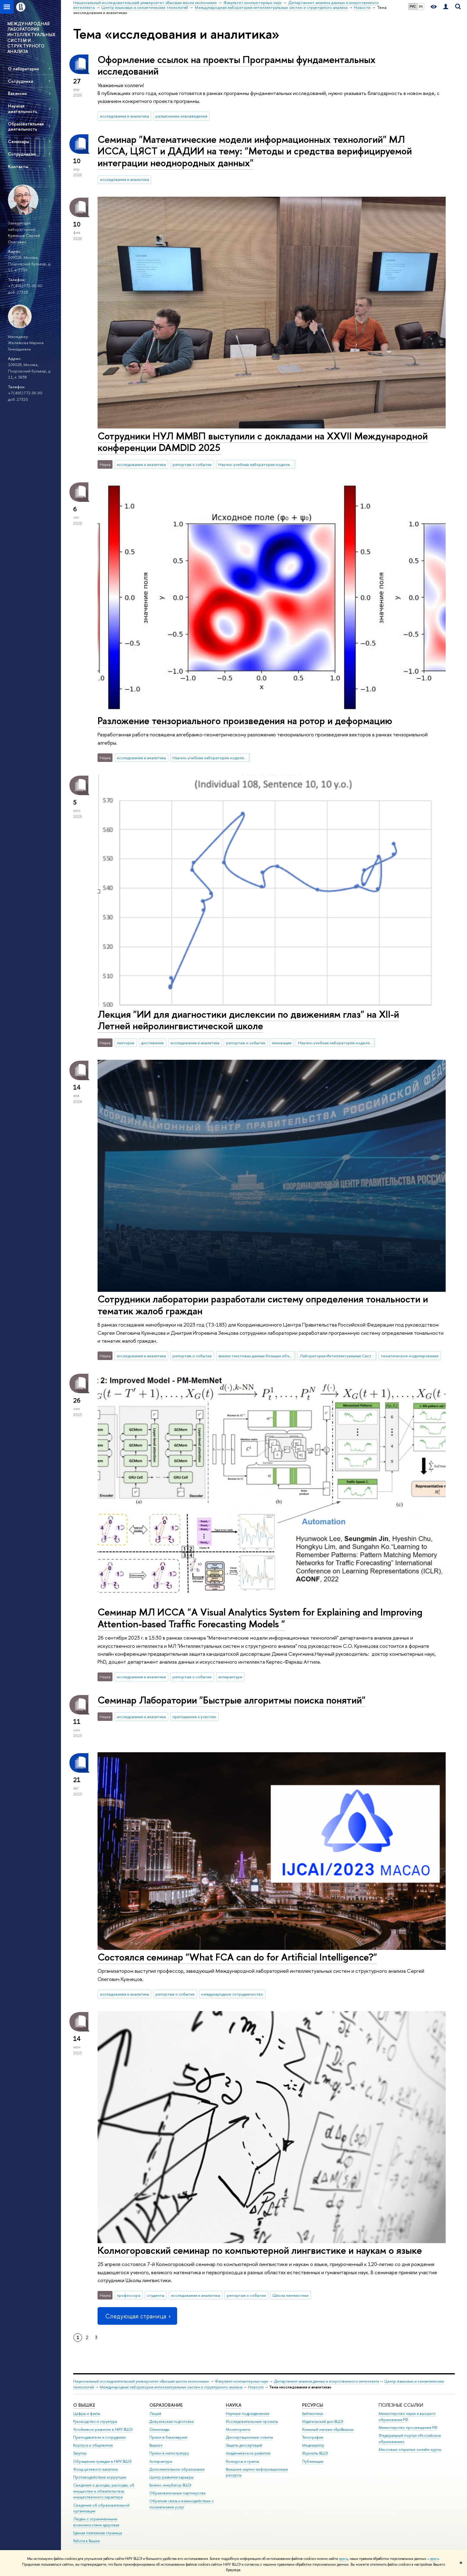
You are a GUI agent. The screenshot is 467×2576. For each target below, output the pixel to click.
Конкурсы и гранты (242, 2461)
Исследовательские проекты (252, 2421)
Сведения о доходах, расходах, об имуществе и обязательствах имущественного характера (103, 2491)
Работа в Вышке (86, 2540)
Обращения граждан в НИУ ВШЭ (102, 2461)
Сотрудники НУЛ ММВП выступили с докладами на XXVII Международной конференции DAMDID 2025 (263, 441)
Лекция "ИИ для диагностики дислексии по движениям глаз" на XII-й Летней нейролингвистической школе (248, 1020)
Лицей (155, 2413)
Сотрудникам (22, 154)
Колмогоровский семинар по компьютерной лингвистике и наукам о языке (260, 2250)
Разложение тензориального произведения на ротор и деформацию (245, 720)
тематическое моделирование (410, 1355)
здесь (343, 2558)
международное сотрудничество (232, 1994)
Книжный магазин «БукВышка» (328, 2429)
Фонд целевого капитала (95, 2469)
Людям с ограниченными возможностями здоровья (96, 2522)
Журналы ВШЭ (315, 2453)
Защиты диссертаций (244, 2445)
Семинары (18, 141)
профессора (128, 2295)
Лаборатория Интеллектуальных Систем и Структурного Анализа (338, 1355)
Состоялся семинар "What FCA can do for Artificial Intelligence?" (237, 1957)
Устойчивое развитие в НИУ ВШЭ (103, 2429)
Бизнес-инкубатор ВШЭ (170, 2485)
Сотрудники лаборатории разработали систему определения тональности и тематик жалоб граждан (263, 1304)
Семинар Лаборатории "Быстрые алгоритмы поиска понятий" (231, 1700)
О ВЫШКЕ (84, 2405)
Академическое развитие (248, 2453)
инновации (281, 1042)
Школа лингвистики (290, 2295)
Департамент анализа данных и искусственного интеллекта (326, 2381)
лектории (125, 1042)
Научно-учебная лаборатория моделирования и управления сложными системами (211, 757)
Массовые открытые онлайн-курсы (410, 2449)
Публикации (312, 2461)
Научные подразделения (247, 2413)
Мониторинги (238, 2429)
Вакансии (17, 93)
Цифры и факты (86, 2413)
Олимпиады (159, 2429)
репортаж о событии (192, 464)
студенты (155, 2295)
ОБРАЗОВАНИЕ (166, 2405)
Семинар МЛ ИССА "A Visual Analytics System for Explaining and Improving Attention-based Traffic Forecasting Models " (260, 1617)
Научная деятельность (22, 108)
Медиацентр (313, 2445)
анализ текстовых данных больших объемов (256, 1355)
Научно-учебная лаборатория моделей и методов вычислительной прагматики (256, 464)
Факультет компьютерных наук (241, 2381)
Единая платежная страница (97, 2532)
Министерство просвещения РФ (408, 2427)
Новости (256, 2387)
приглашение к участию (194, 1716)
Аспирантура (160, 2461)
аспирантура (230, 1676)
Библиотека (312, 2413)
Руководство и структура (95, 2421)
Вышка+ (156, 2445)
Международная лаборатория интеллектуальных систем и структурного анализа (171, 2387)
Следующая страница (137, 2316)
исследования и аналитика (124, 116)
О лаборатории (23, 69)
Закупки (80, 2453)
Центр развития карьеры (171, 2477)
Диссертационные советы (249, 2437)
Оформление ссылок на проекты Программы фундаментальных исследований (237, 65)
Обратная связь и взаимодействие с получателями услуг (181, 2504)
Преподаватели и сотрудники (99, 2437)
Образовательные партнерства (177, 2493)
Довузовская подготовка (171, 2421)
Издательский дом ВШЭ (322, 2421)
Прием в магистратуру (169, 2453)
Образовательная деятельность (26, 126)
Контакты (18, 166)
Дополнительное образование (177, 2469)
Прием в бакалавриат (168, 2437)
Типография (312, 2437)
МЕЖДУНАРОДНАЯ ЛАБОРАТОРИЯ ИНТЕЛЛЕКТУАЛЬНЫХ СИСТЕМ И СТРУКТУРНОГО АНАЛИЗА (31, 37)
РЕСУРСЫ (312, 2405)
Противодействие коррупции (99, 2477)
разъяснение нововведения (181, 116)
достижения (152, 1042)
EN (421, 6)
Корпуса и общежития (93, 2445)
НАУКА (233, 2405)
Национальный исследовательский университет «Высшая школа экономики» (141, 2381)
